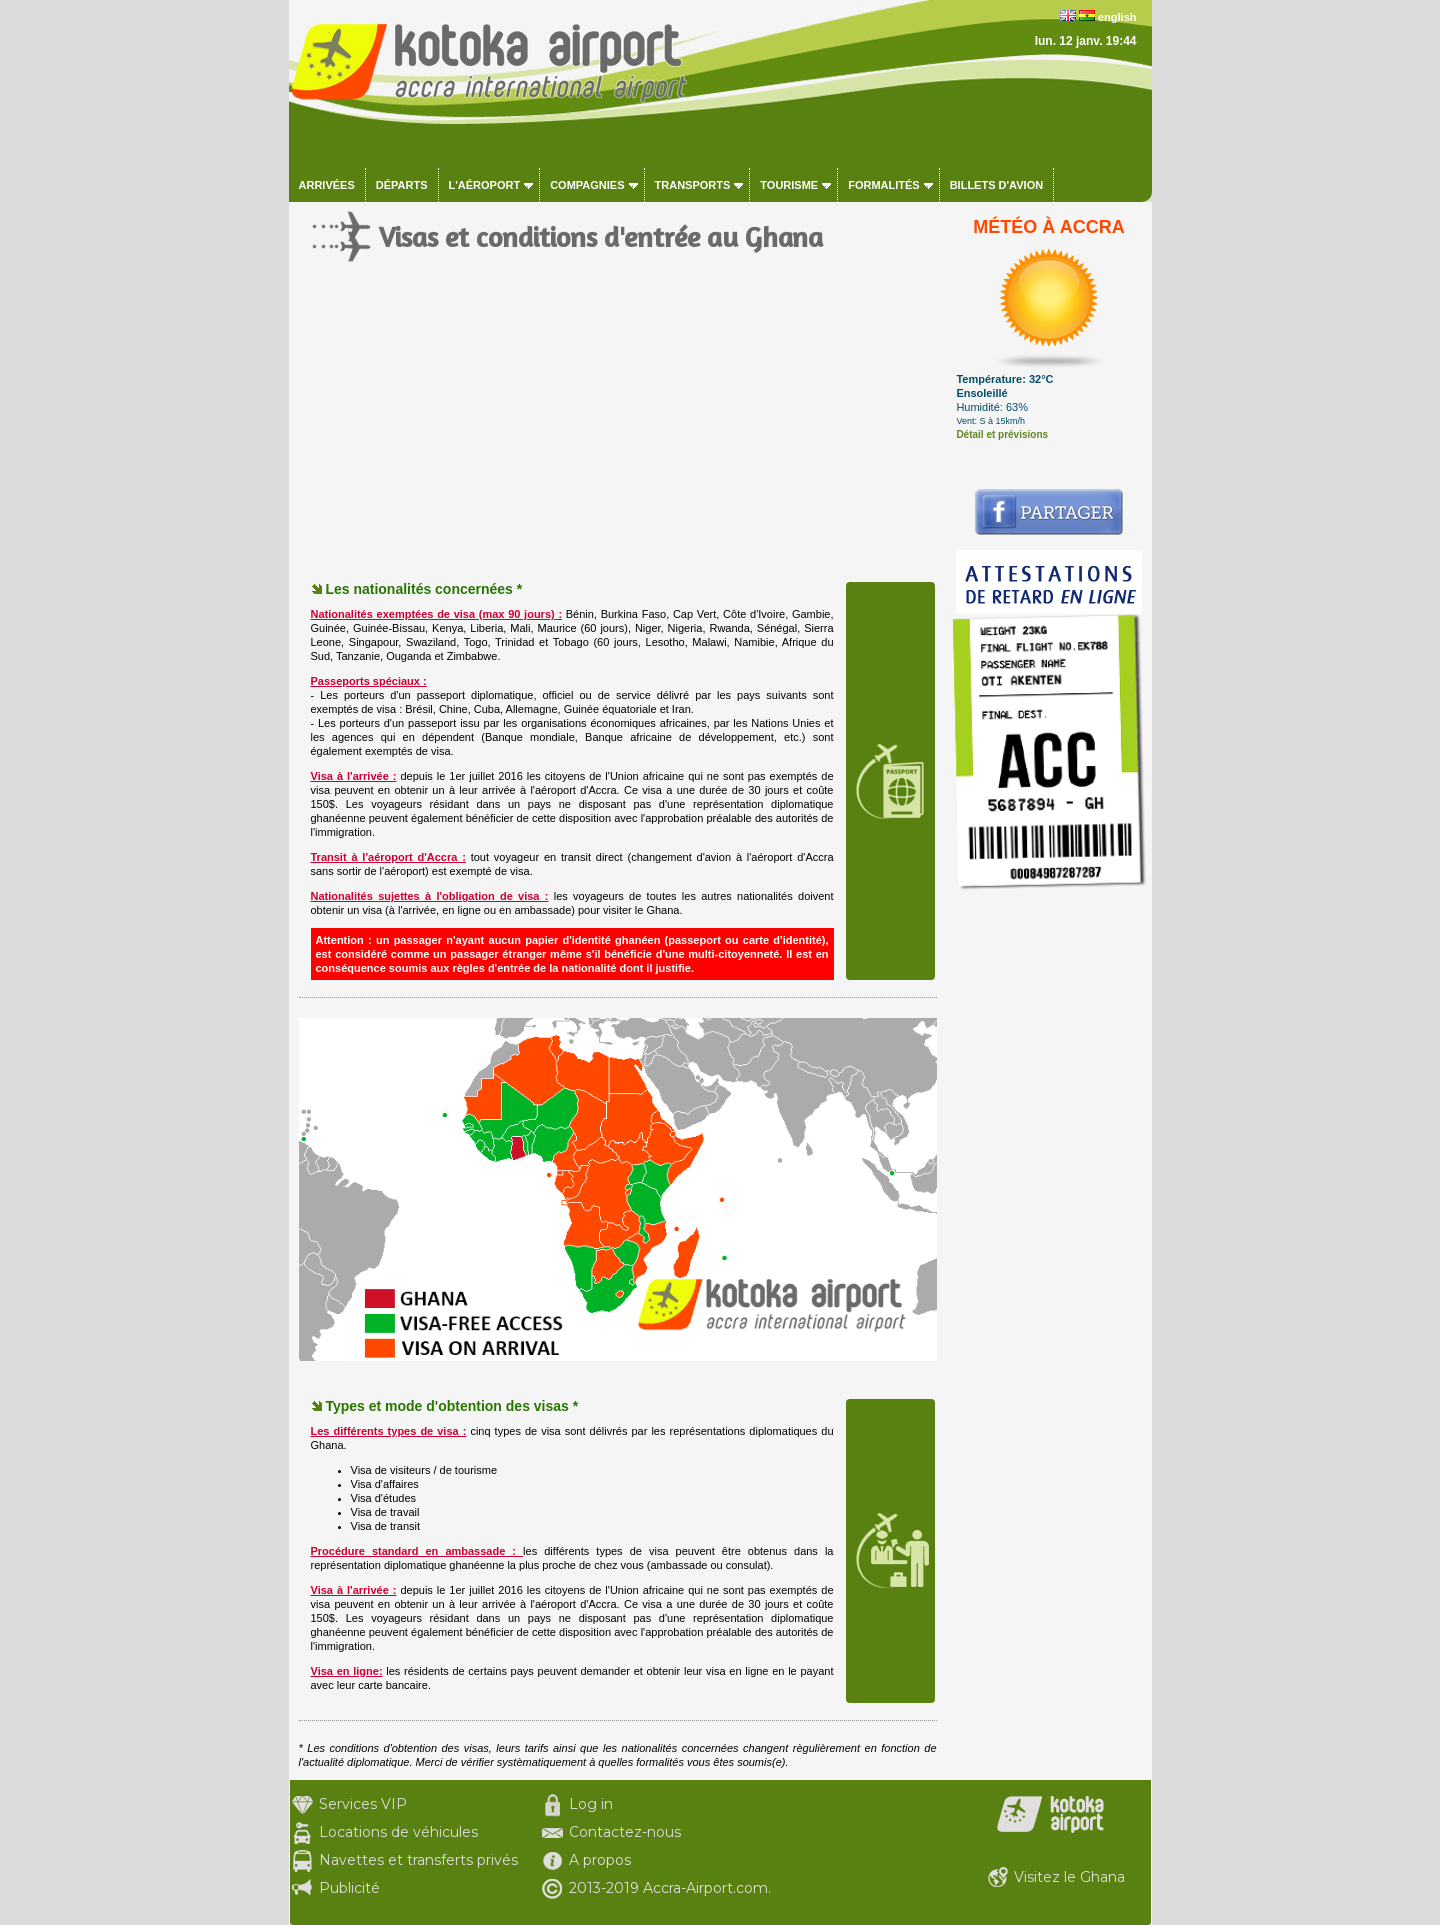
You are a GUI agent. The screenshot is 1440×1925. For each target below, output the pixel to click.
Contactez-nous (625, 1832)
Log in (591, 1804)
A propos (600, 1860)
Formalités (884, 185)
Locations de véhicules (398, 1832)
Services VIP (363, 1804)
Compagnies (587, 185)
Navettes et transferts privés (418, 1860)
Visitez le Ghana (1069, 1877)
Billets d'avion (996, 185)
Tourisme (789, 185)
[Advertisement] (618, 440)
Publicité (349, 1888)
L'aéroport (485, 185)
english (1117, 17)
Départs (402, 185)
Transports (693, 185)
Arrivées (327, 185)
